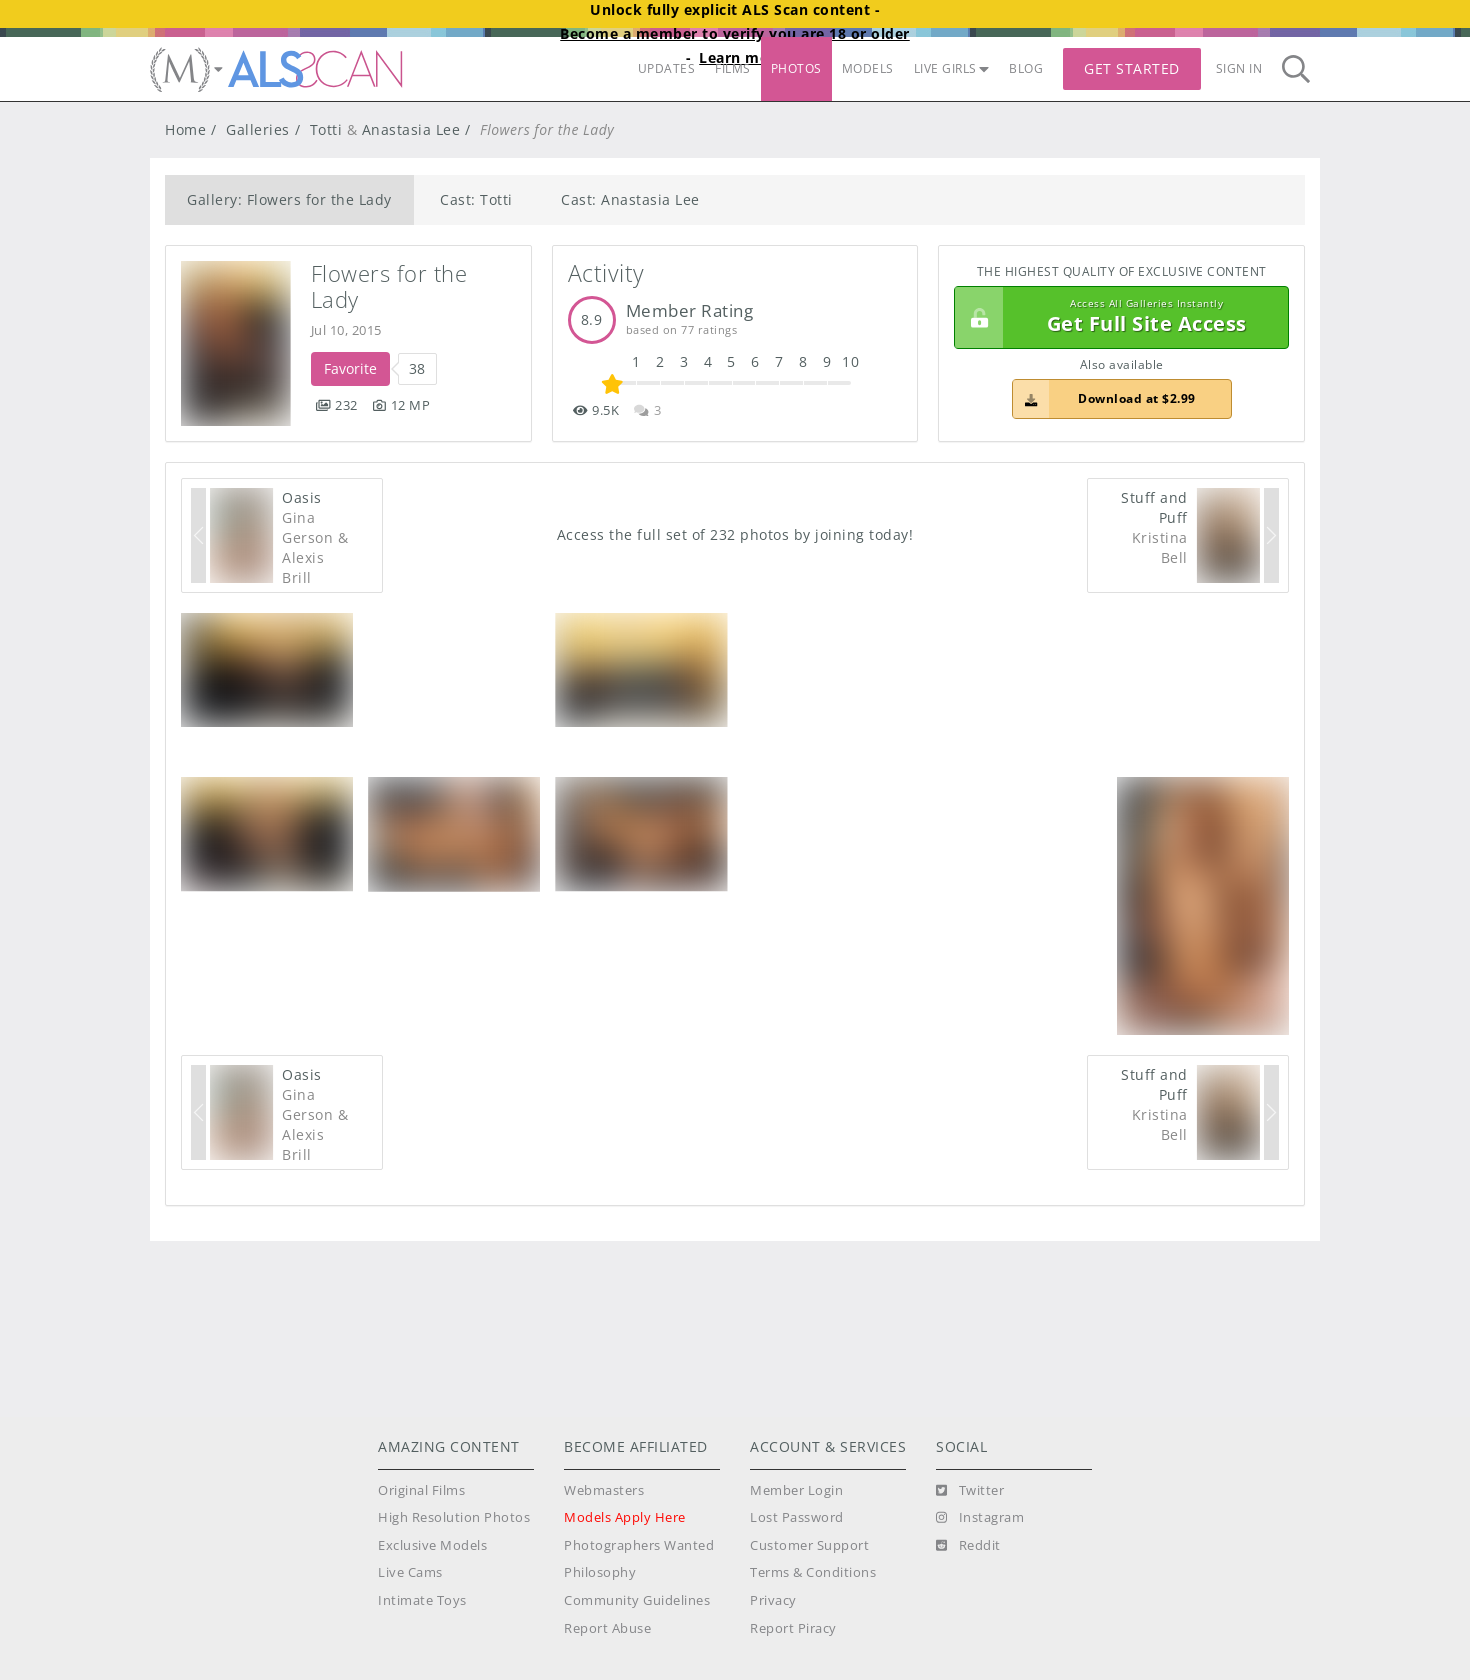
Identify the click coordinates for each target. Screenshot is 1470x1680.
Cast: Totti (476, 199)
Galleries (258, 129)
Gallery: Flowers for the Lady (289, 199)
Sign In (1239, 68)
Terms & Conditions (813, 1572)
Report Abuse (607, 1628)
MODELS (868, 68)
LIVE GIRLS (952, 68)
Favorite (350, 368)
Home (185, 129)
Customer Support (809, 1545)
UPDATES (667, 68)
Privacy (773, 1600)
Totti (326, 129)
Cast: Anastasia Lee (630, 199)
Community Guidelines (637, 1600)
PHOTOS (796, 68)
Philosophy (600, 1572)
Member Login (796, 1490)
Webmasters (604, 1490)
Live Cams (410, 1572)
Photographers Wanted (639, 1545)
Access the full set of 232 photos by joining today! (735, 534)
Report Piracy (793, 1628)
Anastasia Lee (411, 129)
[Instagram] (980, 1518)
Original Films (421, 1490)
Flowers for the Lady (392, 286)
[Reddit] (968, 1546)
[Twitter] (970, 1491)
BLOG (1026, 68)
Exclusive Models (432, 1545)
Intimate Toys (422, 1600)
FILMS (733, 68)
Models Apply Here (625, 1517)
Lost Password (797, 1517)
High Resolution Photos (454, 1517)
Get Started (1132, 68)
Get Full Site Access (1116, 318)
